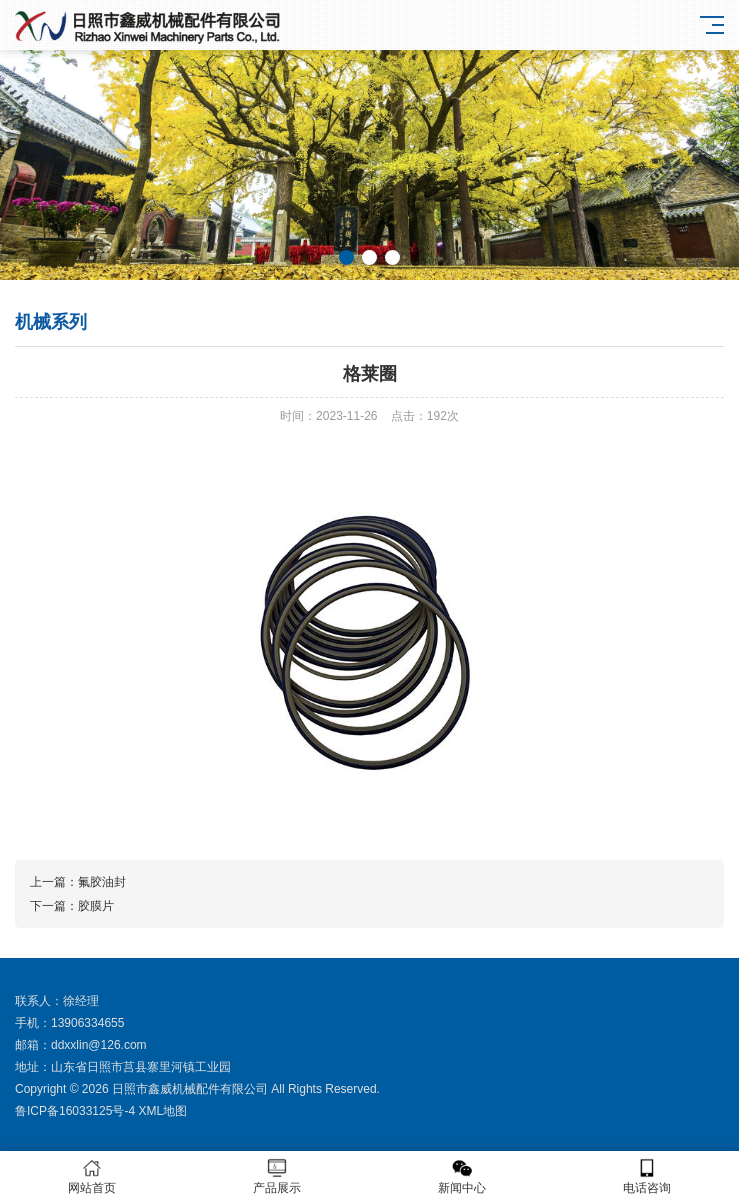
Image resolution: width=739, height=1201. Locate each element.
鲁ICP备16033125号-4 (75, 1111)
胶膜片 (96, 906)
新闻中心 (462, 1176)
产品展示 (277, 1176)
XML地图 (162, 1111)
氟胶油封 (102, 882)
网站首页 (92, 1176)
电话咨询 (646, 1176)
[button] (346, 257)
